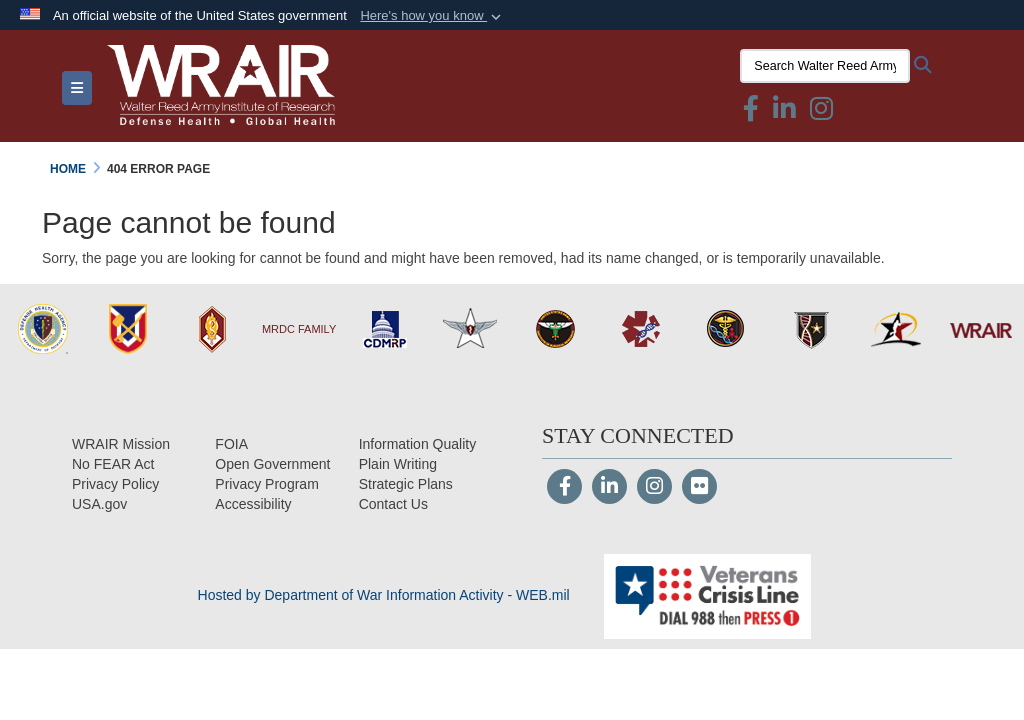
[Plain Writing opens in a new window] (398, 464)
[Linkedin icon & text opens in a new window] (784, 113)
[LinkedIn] (609, 488)
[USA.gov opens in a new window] (99, 504)
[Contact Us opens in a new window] (393, 504)
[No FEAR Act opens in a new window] (113, 464)
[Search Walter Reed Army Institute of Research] (825, 66)
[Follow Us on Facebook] (564, 488)
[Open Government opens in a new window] (272, 464)
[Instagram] (654, 488)
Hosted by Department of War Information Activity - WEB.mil (384, 595)
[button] (432, 16)
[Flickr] (699, 488)
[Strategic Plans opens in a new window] (406, 484)
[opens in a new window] (253, 504)
